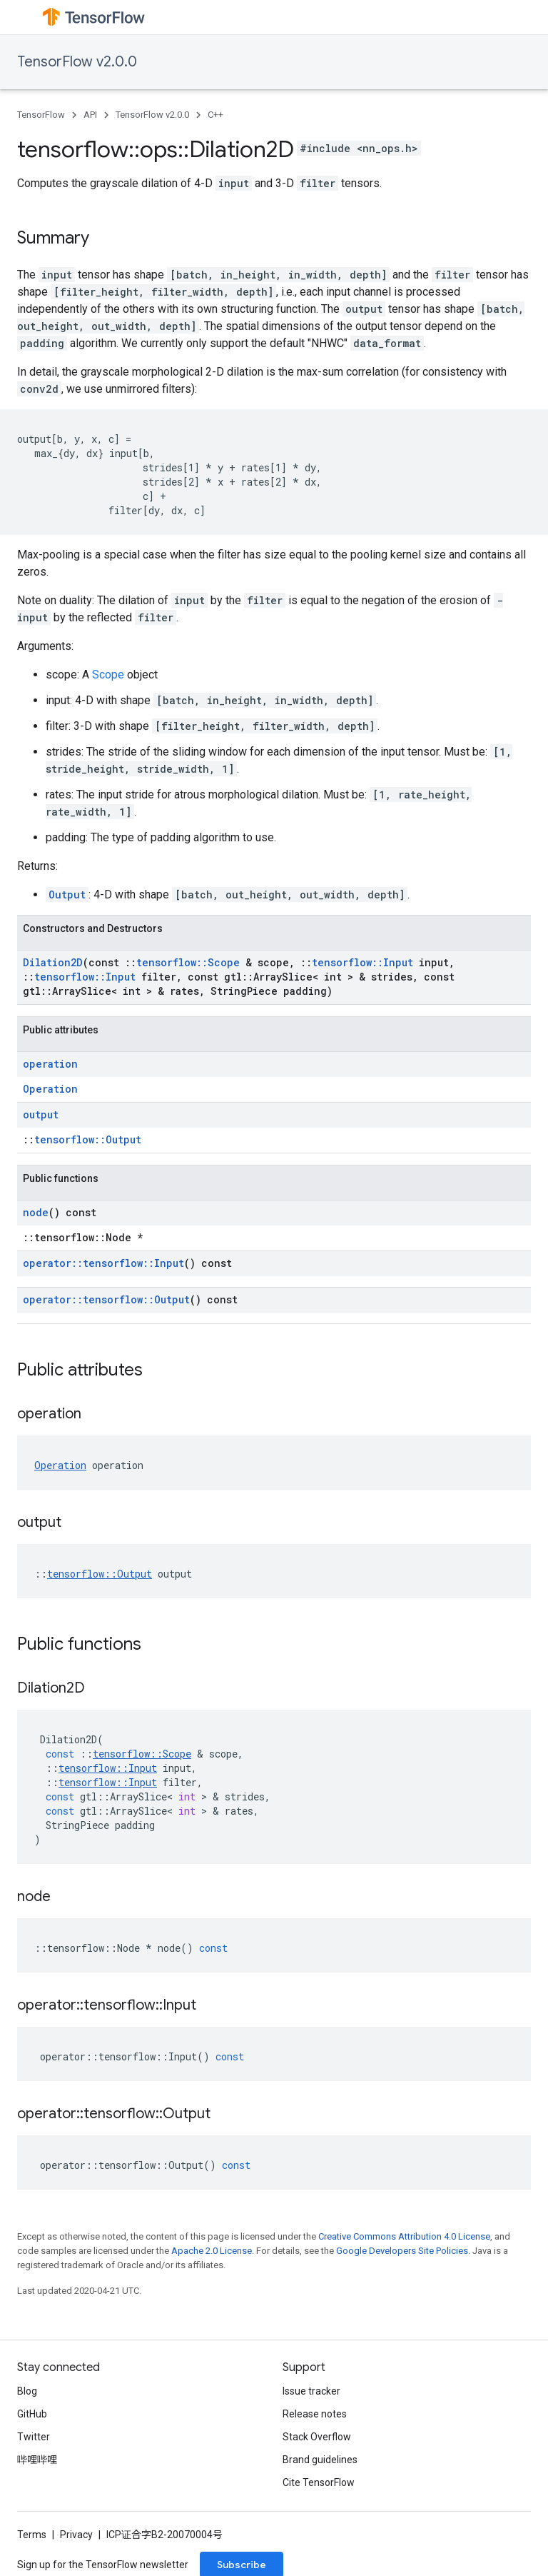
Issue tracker (311, 2391)
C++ (215, 114)
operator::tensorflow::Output (106, 1299)
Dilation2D (53, 962)
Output (67, 894)
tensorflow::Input (362, 962)
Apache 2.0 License (211, 2250)
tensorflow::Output (87, 1139)
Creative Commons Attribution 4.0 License (404, 2236)
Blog (27, 2391)
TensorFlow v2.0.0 (77, 62)
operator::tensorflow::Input (103, 1263)
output (41, 1114)
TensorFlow (41, 114)
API (90, 114)
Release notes (315, 2414)
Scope (108, 674)
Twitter (33, 2436)
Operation (50, 1089)
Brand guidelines (320, 2459)
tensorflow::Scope (188, 962)
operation (50, 1064)
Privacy (76, 2534)
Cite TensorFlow (319, 2482)
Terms (31, 2534)
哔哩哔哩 (37, 2459)
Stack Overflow (317, 2436)
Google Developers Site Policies (402, 2250)
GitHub (32, 2414)
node (36, 1212)
